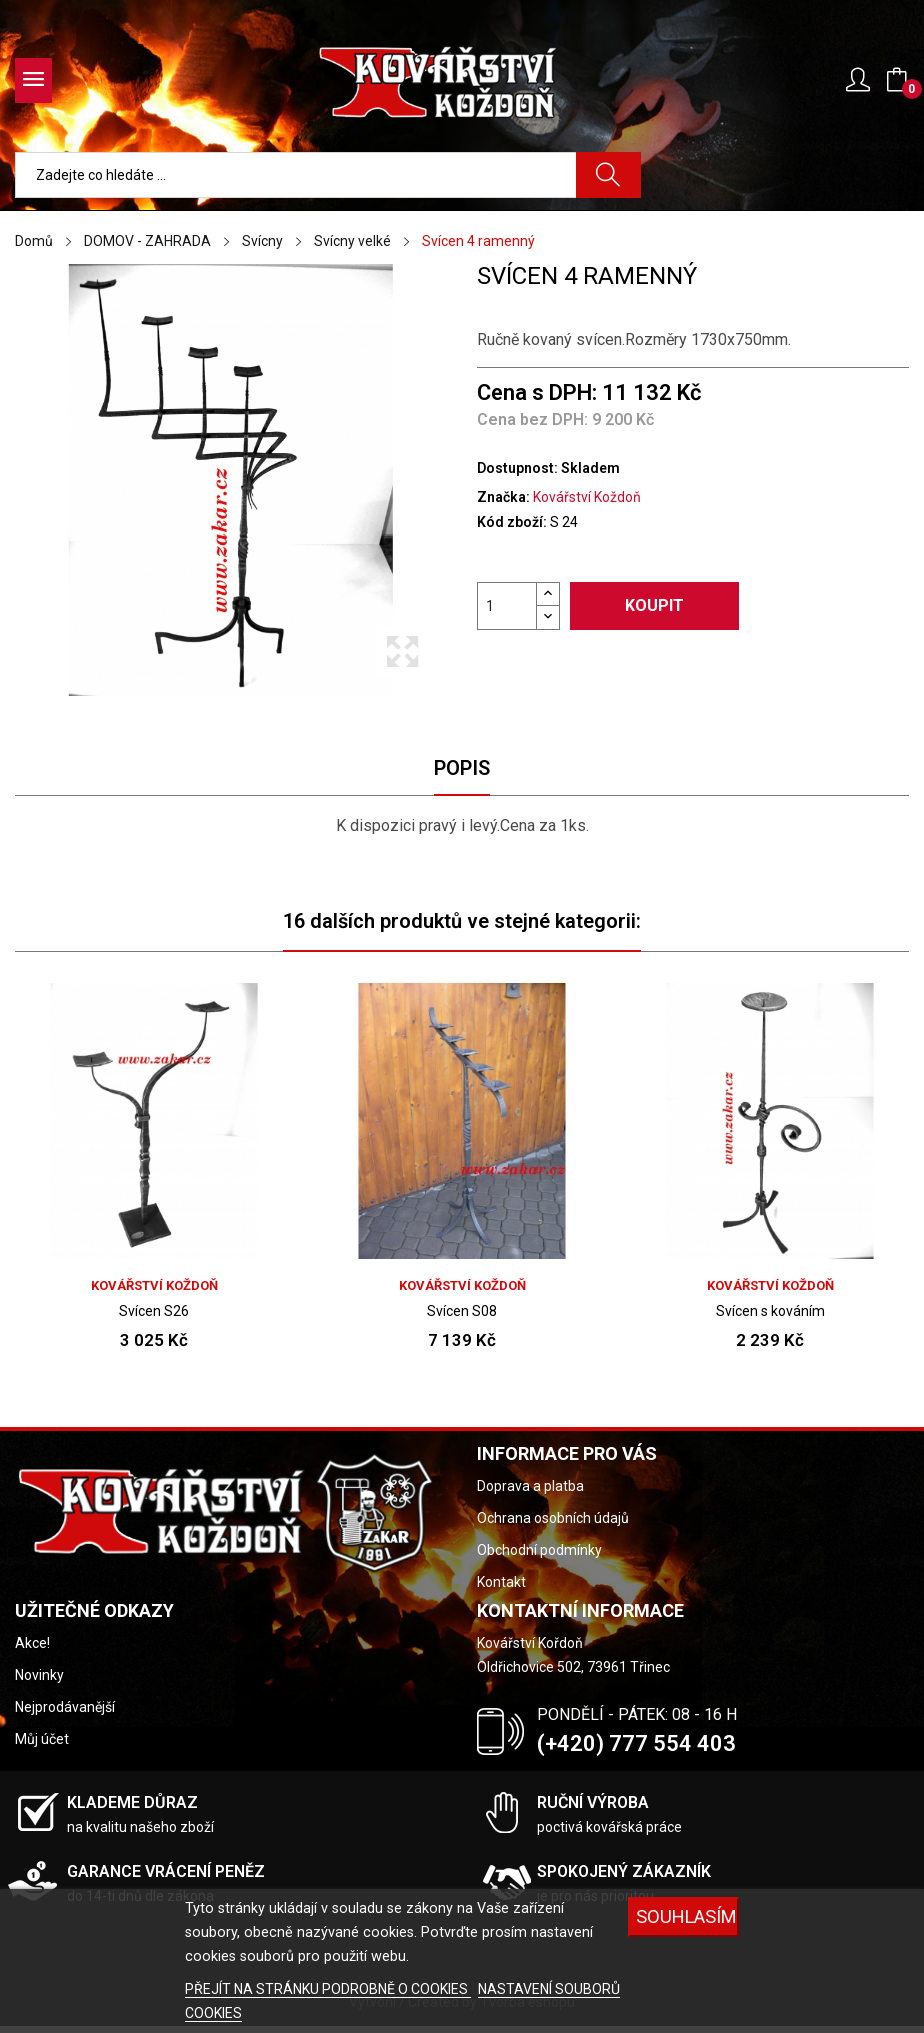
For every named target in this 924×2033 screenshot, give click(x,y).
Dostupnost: (517, 468)
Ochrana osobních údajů (553, 1518)
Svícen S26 (154, 1311)
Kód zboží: (512, 522)
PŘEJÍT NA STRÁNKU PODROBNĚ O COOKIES (328, 1989)
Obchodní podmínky (539, 1550)
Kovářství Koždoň (587, 497)
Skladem (590, 468)
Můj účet (42, 1739)
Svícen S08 (462, 1311)
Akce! (32, 1643)
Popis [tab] (462, 768)
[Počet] (507, 606)
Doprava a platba (530, 1486)
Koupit (654, 605)
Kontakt (501, 1582)
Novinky (39, 1675)
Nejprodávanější (65, 1707)
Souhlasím (686, 1916)
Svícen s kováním (770, 1311)
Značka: (503, 497)
